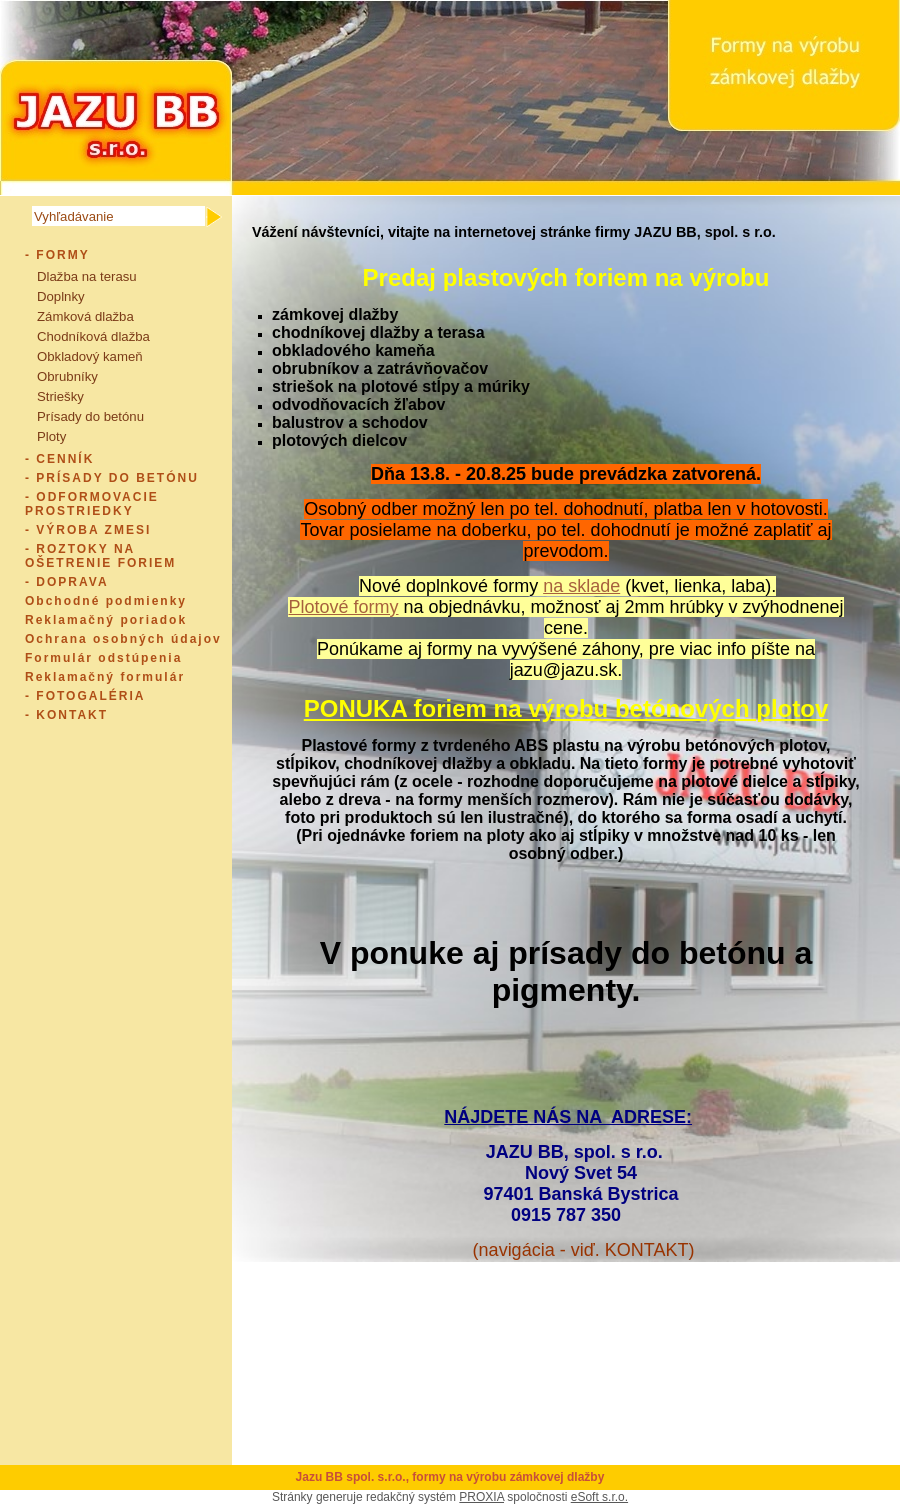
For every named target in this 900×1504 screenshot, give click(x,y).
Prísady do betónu (90, 416)
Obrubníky (67, 376)
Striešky (60, 396)
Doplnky (61, 296)
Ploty (51, 436)
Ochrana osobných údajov (123, 639)
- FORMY (57, 255)
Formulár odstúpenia (103, 658)
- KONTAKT (66, 715)
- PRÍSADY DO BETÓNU (112, 478)
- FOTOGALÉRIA (85, 696)
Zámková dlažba (85, 316)
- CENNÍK (59, 459)
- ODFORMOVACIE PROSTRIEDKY (92, 504)
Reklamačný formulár (105, 677)
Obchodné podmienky (106, 601)
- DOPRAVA (67, 582)
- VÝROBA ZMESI (88, 530)
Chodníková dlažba (93, 336)
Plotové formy (343, 607)
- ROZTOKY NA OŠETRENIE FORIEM (100, 556)
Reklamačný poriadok (106, 620)
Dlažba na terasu (87, 276)
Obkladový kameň (90, 356)
